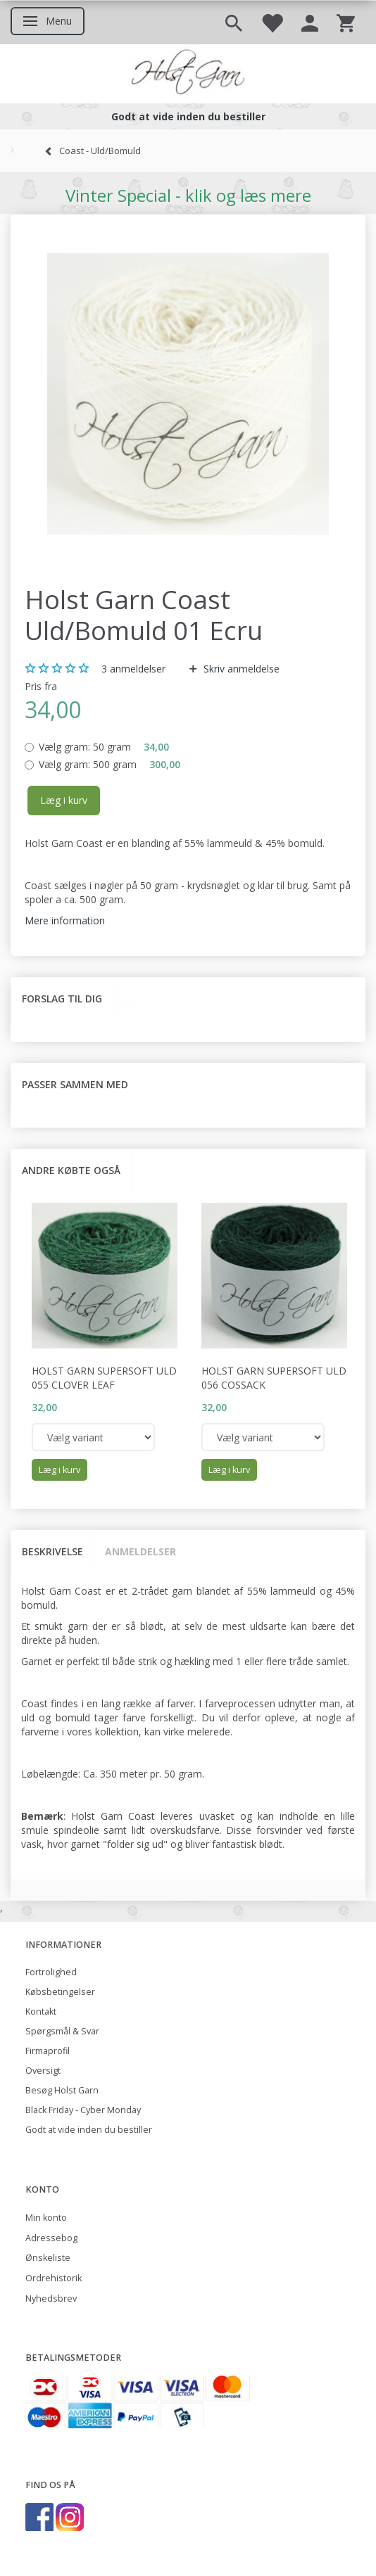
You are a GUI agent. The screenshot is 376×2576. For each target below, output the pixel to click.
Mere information (65, 920)
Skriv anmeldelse (240, 668)
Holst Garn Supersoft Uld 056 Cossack (273, 1377)
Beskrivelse (52, 1551)
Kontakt (40, 2011)
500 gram (109, 764)
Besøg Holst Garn (62, 2090)
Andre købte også (71, 1170)
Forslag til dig (62, 998)
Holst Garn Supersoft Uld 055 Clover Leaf (104, 1377)
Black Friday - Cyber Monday (83, 2110)
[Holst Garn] (188, 73)
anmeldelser (133, 668)
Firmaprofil (47, 2051)
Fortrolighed (51, 1972)
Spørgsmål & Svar (62, 2031)
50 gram (104, 746)
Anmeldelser (140, 1551)
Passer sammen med (75, 1084)
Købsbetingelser (60, 1992)
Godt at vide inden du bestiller (88, 2130)
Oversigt (43, 2071)
